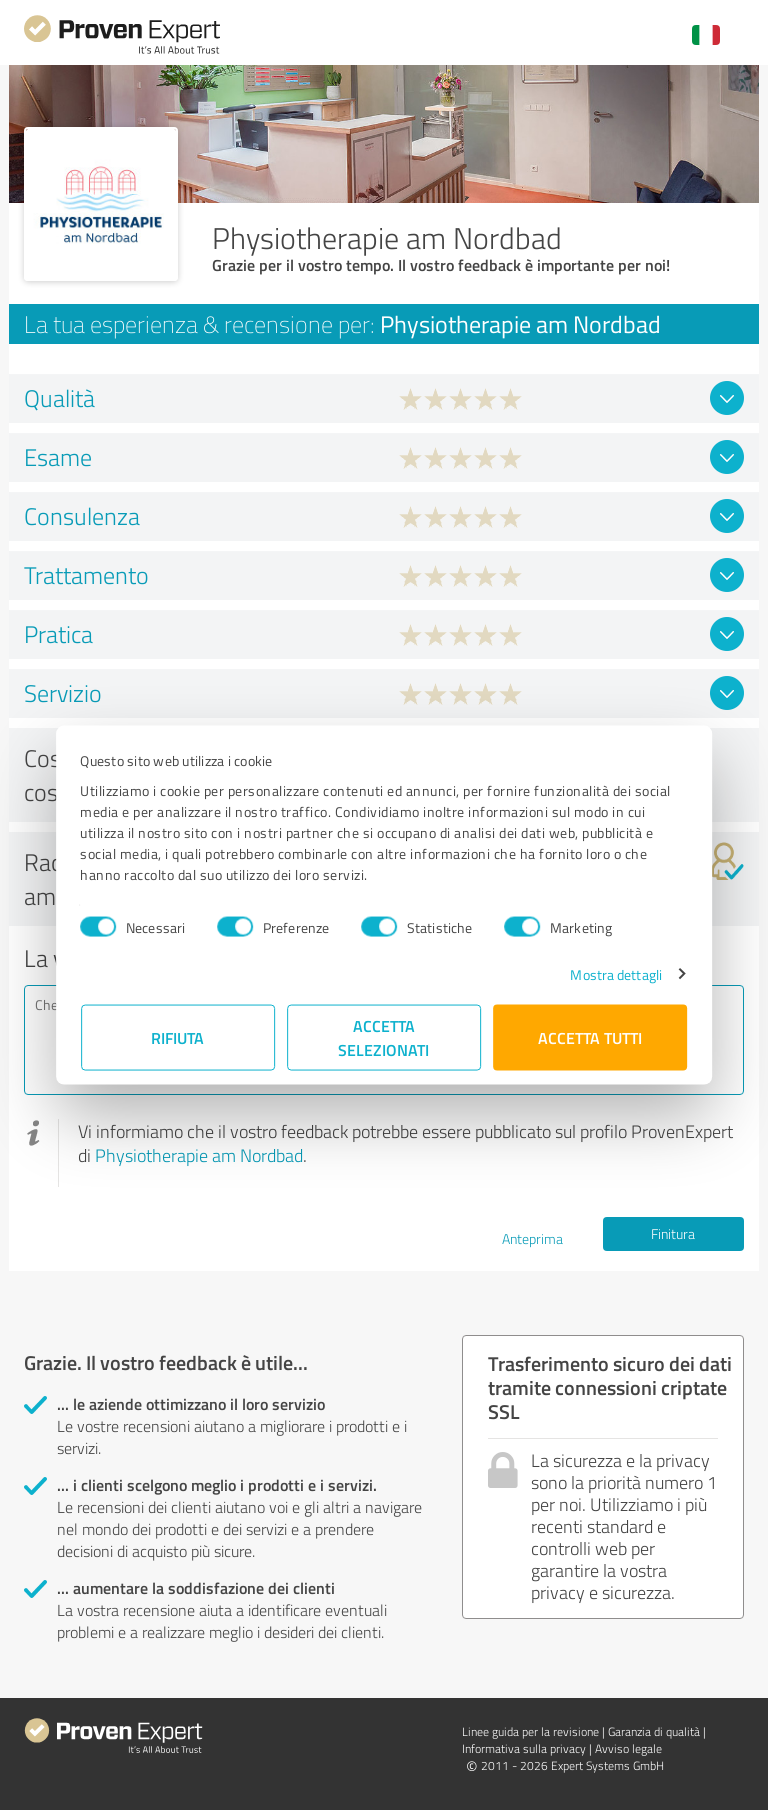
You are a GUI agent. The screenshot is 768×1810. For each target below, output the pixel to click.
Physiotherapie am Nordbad (199, 1155)
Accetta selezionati (384, 1036)
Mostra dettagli (616, 973)
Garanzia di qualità (654, 1731)
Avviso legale (628, 1748)
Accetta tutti (590, 1036)
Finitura (673, 1233)
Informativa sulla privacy (524, 1748)
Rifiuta (178, 1036)
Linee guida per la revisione (530, 1731)
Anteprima (532, 1238)
